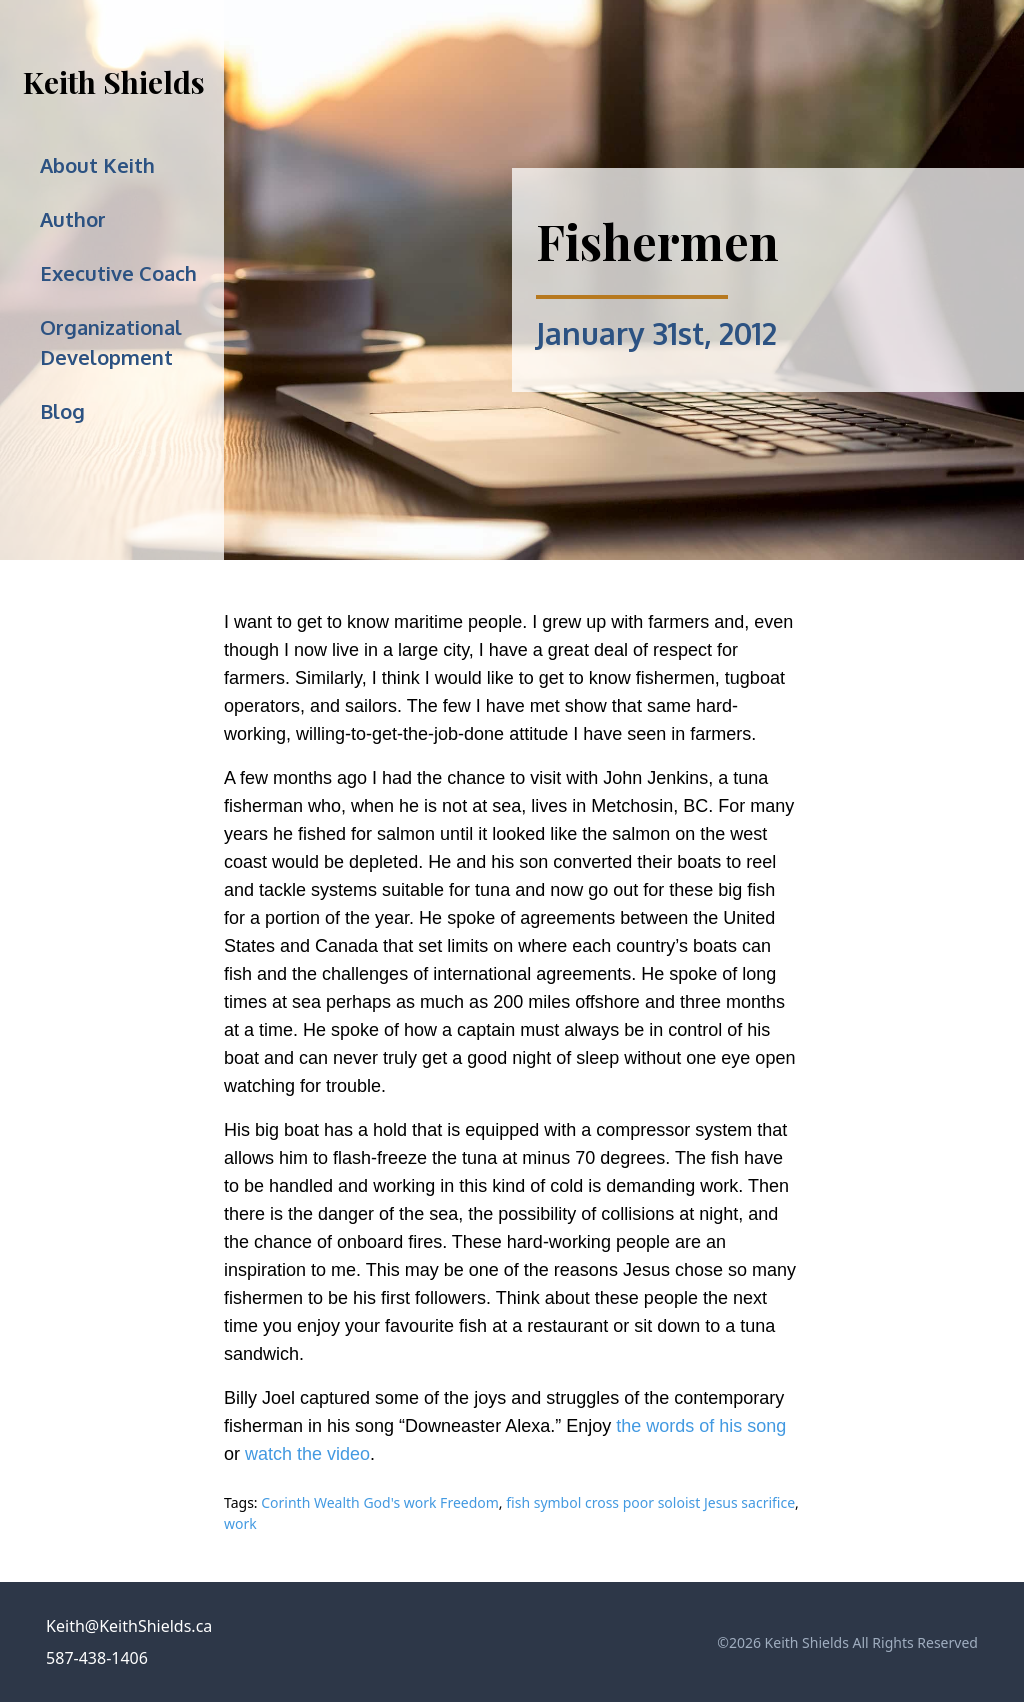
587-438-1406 (97, 1658)
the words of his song (701, 1426)
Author (73, 219)
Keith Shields (114, 82)
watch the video (307, 1454)
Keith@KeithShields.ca (129, 1626)
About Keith (97, 165)
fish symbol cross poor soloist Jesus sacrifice (650, 1502)
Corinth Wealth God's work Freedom (380, 1502)
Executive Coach (118, 273)
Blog (62, 411)
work (240, 1523)
